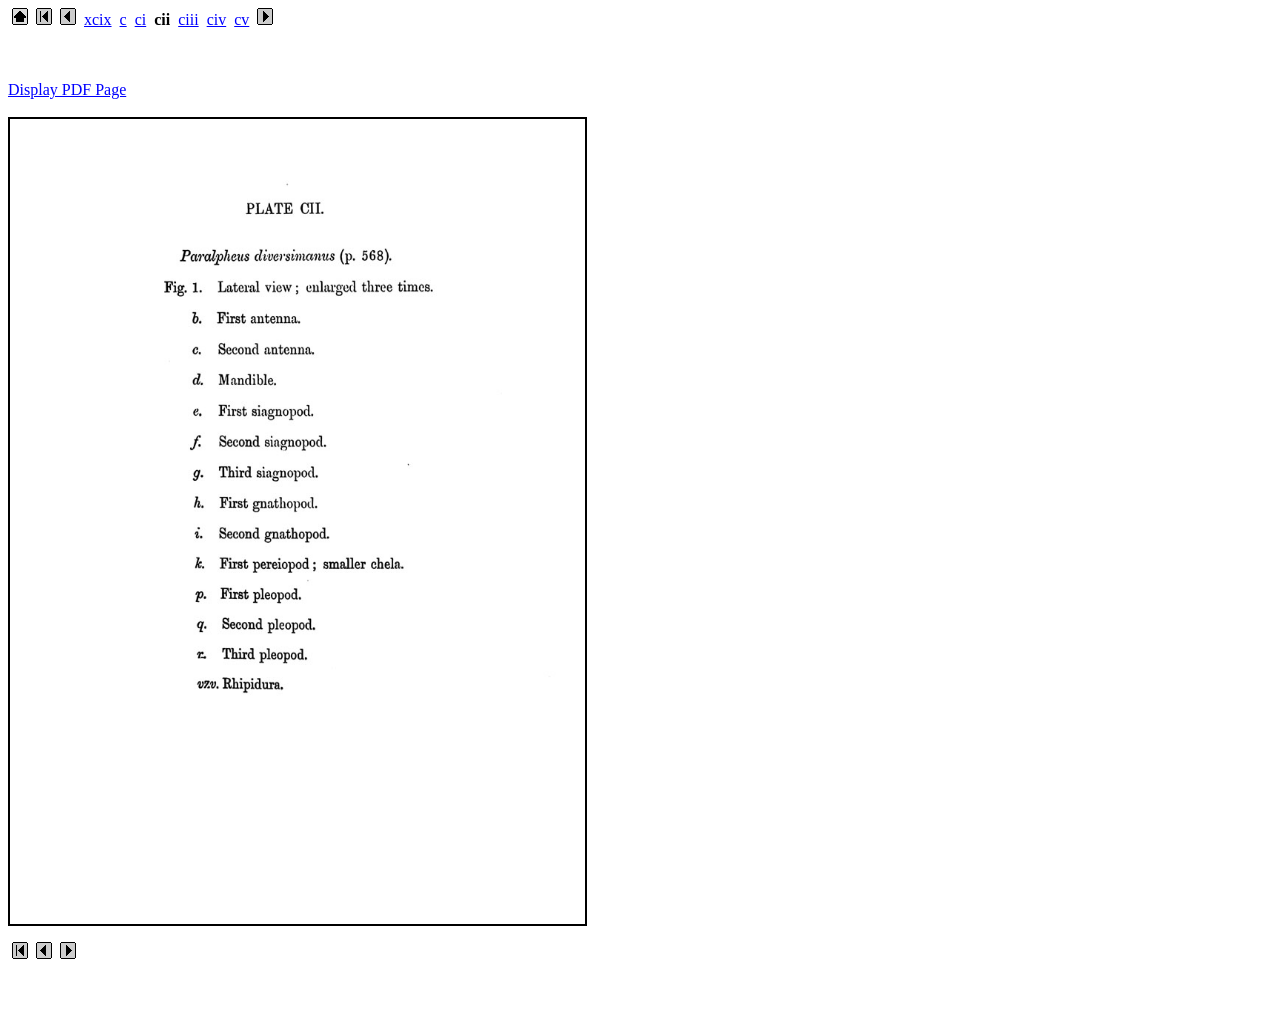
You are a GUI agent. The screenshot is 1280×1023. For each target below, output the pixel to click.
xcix (98, 19)
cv (241, 19)
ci (141, 19)
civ (217, 19)
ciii (188, 19)
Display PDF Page (67, 89)
